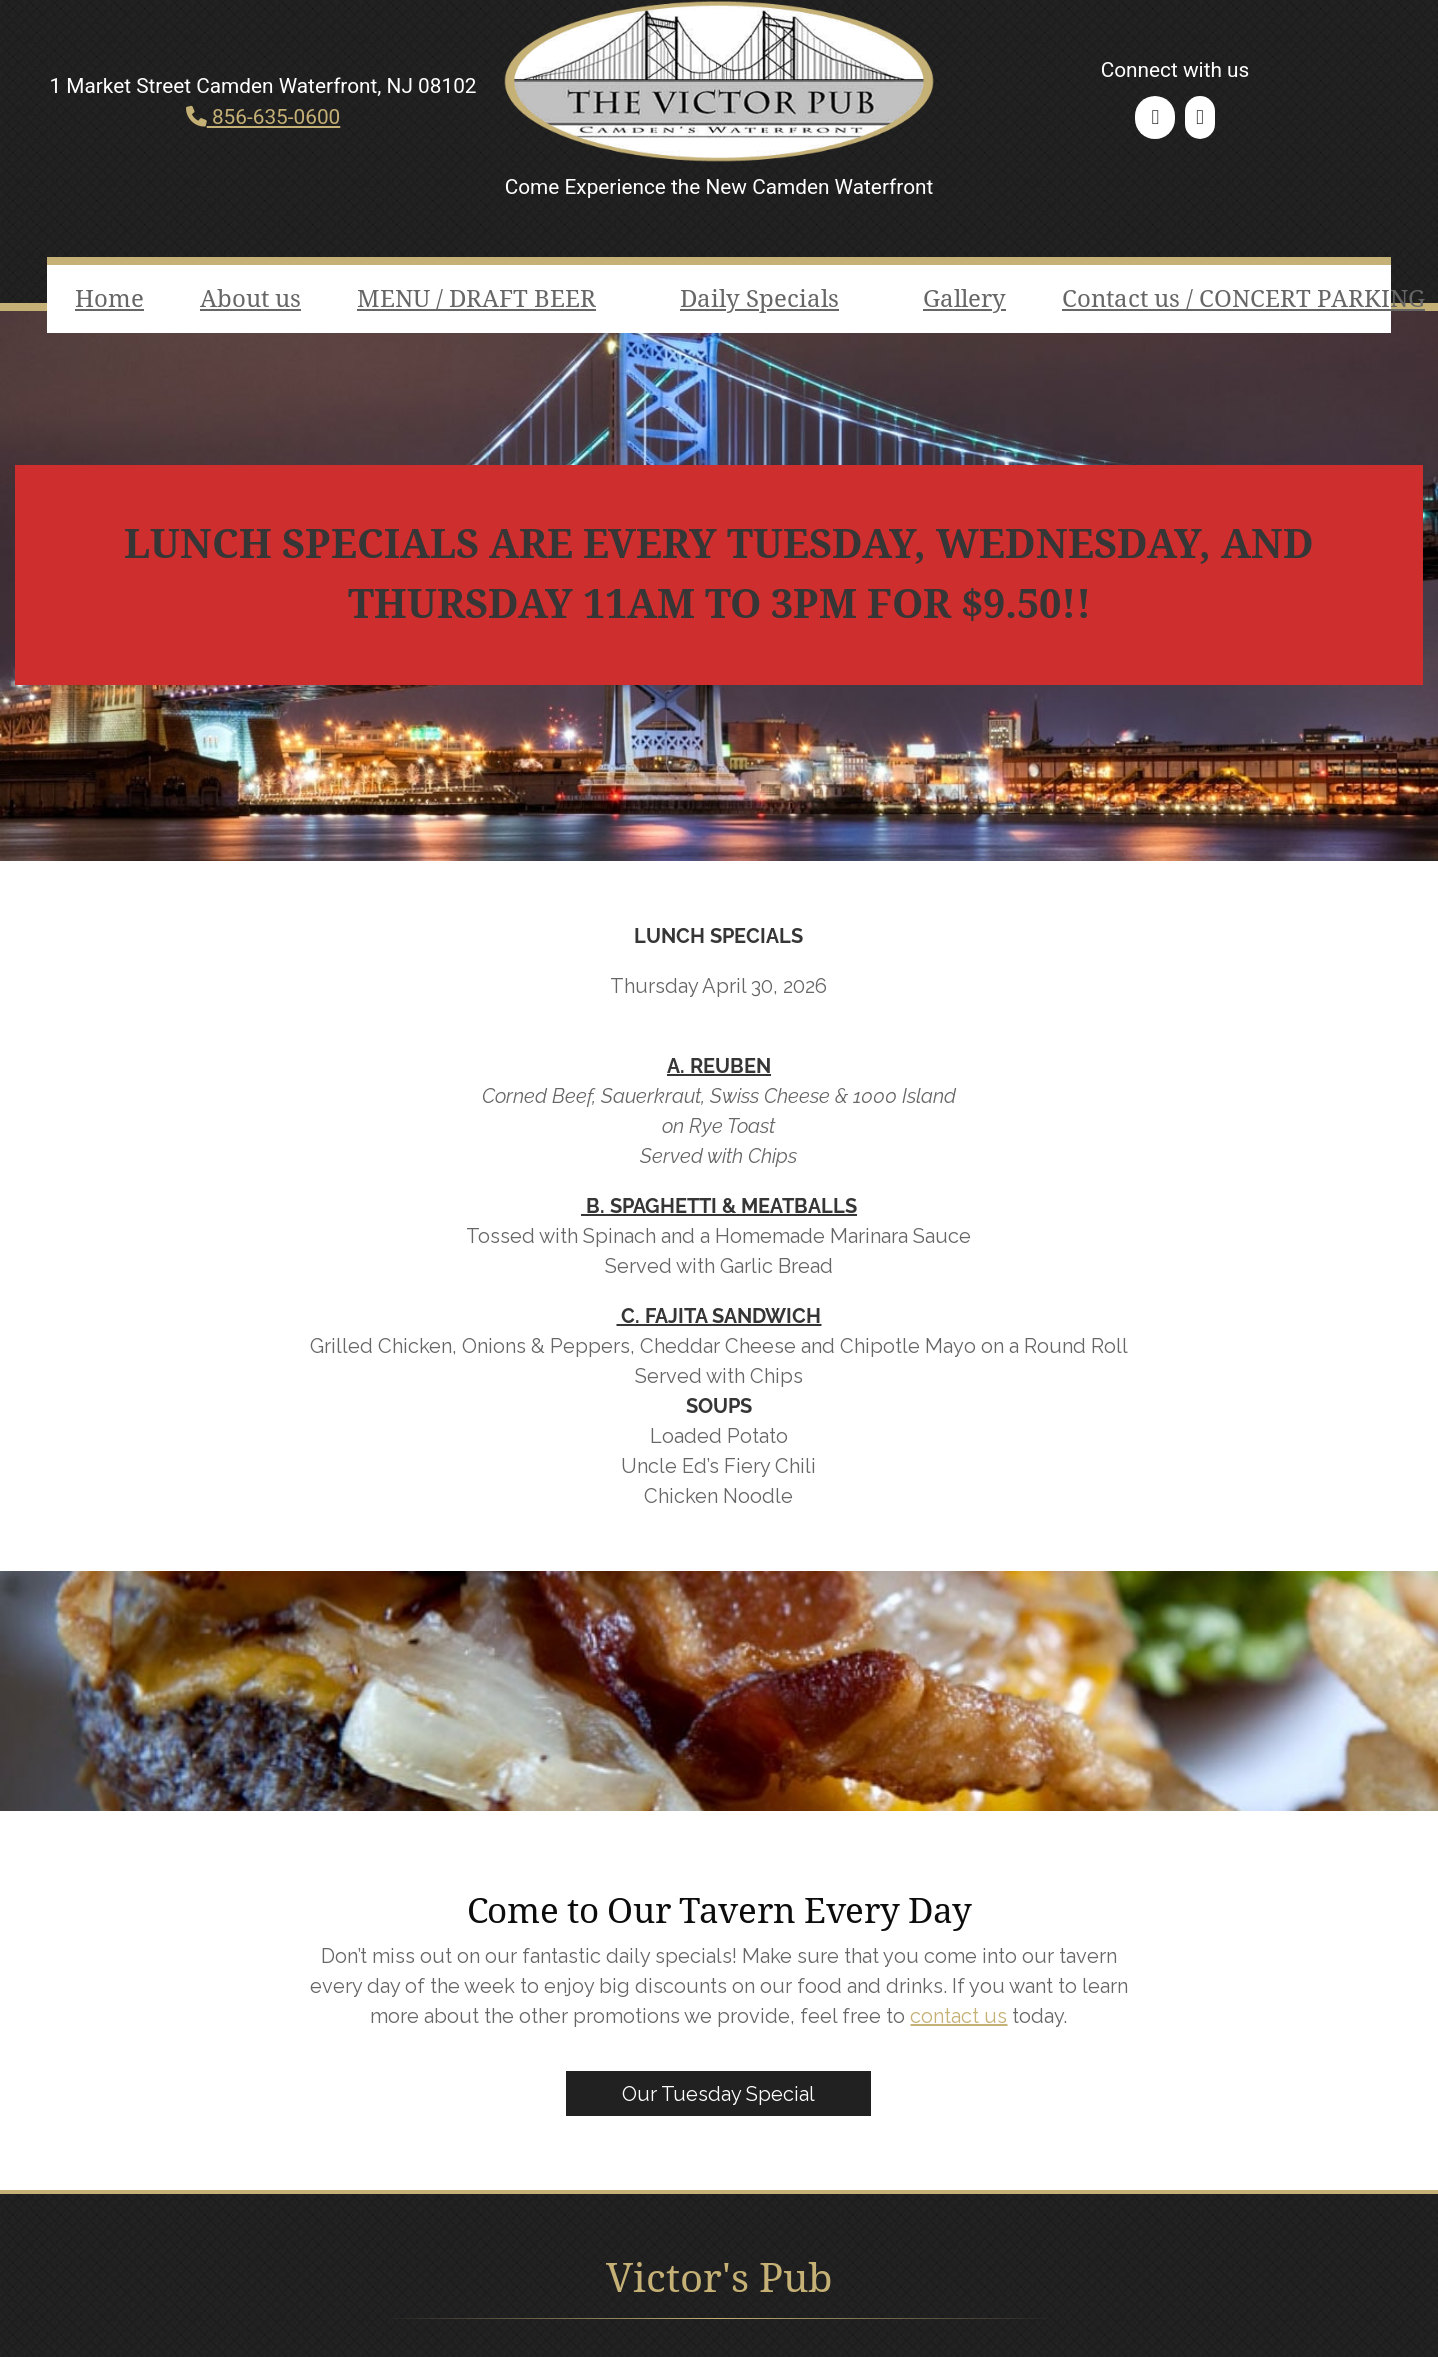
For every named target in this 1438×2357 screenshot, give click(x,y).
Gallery (964, 299)
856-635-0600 (263, 117)
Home (109, 299)
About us (250, 299)
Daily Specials (759, 299)
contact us (958, 2016)
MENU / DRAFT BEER (476, 299)
